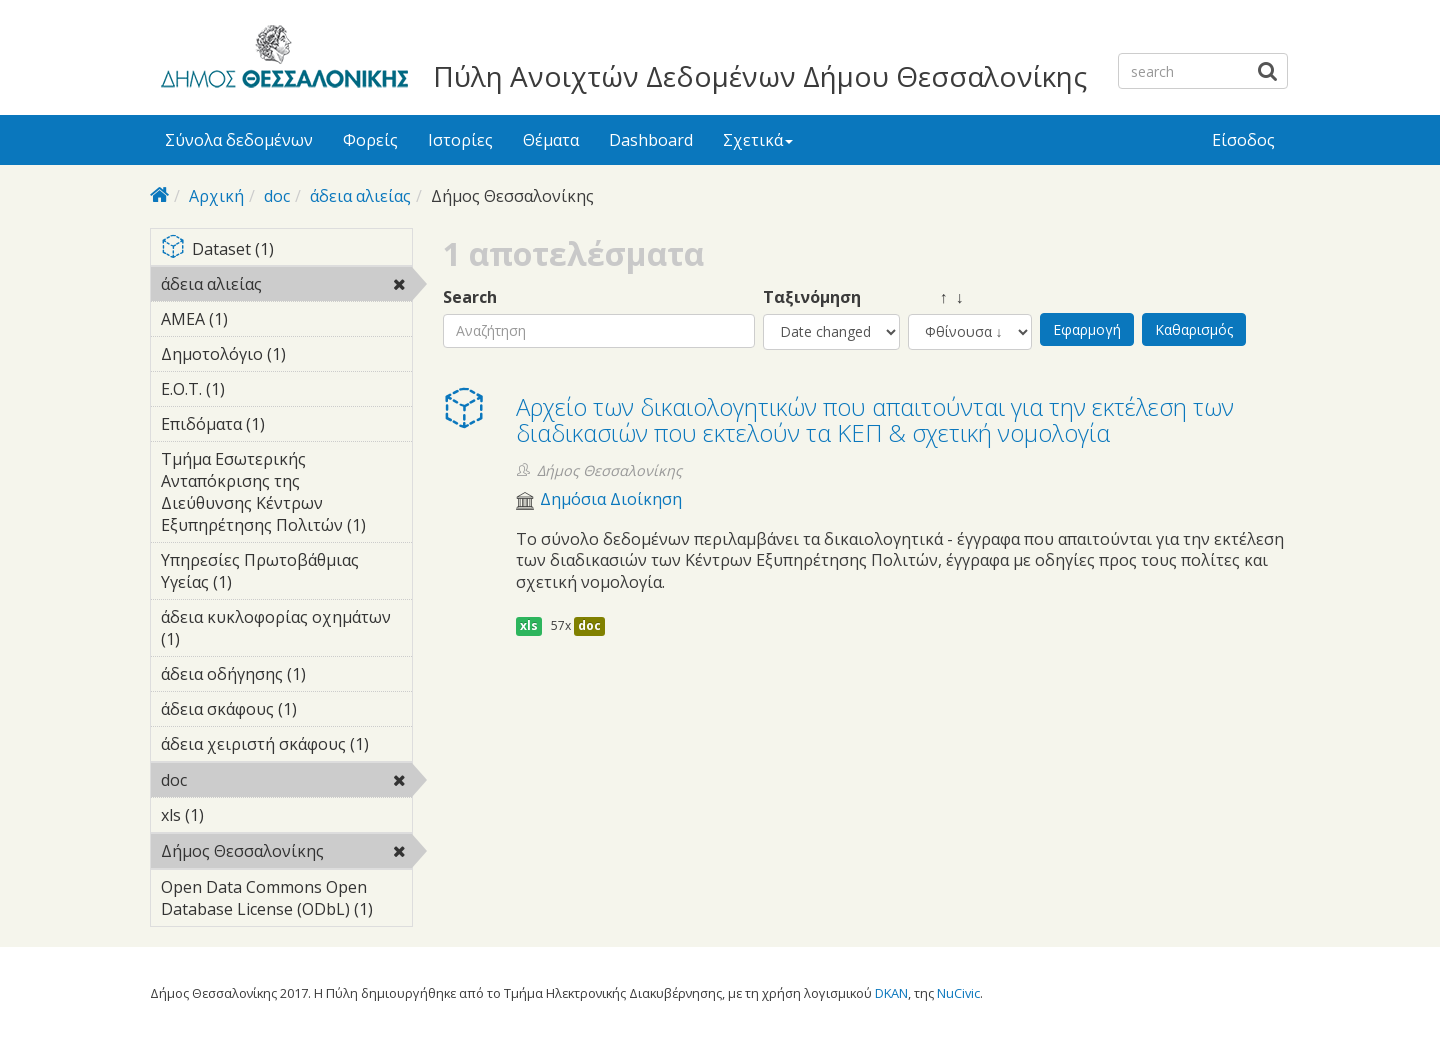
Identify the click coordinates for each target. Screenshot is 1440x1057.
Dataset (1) (286, 250)
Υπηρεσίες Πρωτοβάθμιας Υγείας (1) (286, 574)
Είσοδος (1243, 140)
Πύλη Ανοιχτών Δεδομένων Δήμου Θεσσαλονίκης (760, 76)
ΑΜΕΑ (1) (259, 319)
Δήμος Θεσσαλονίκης (286, 854)
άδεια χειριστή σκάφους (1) (286, 747)
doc (277, 196)
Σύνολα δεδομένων (239, 140)
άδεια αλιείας (360, 196)
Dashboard (651, 140)
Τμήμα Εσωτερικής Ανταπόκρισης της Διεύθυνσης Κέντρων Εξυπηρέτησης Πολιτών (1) (286, 495)
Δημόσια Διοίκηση (611, 499)
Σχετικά (758, 140)
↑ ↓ (936, 297)
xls (529, 625)
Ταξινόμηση (812, 297)
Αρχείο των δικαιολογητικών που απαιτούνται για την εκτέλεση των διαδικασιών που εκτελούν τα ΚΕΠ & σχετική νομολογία (875, 419)
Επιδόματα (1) (286, 427)
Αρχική (216, 196)
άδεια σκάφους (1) (286, 712)
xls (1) (235, 815)
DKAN (891, 993)
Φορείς (370, 140)
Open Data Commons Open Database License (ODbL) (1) (286, 901)
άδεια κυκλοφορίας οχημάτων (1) (286, 631)
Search (470, 297)
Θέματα (551, 140)
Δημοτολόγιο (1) (286, 357)
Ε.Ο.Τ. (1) (256, 389)
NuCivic (958, 993)
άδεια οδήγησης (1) (286, 677)
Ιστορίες (460, 140)
